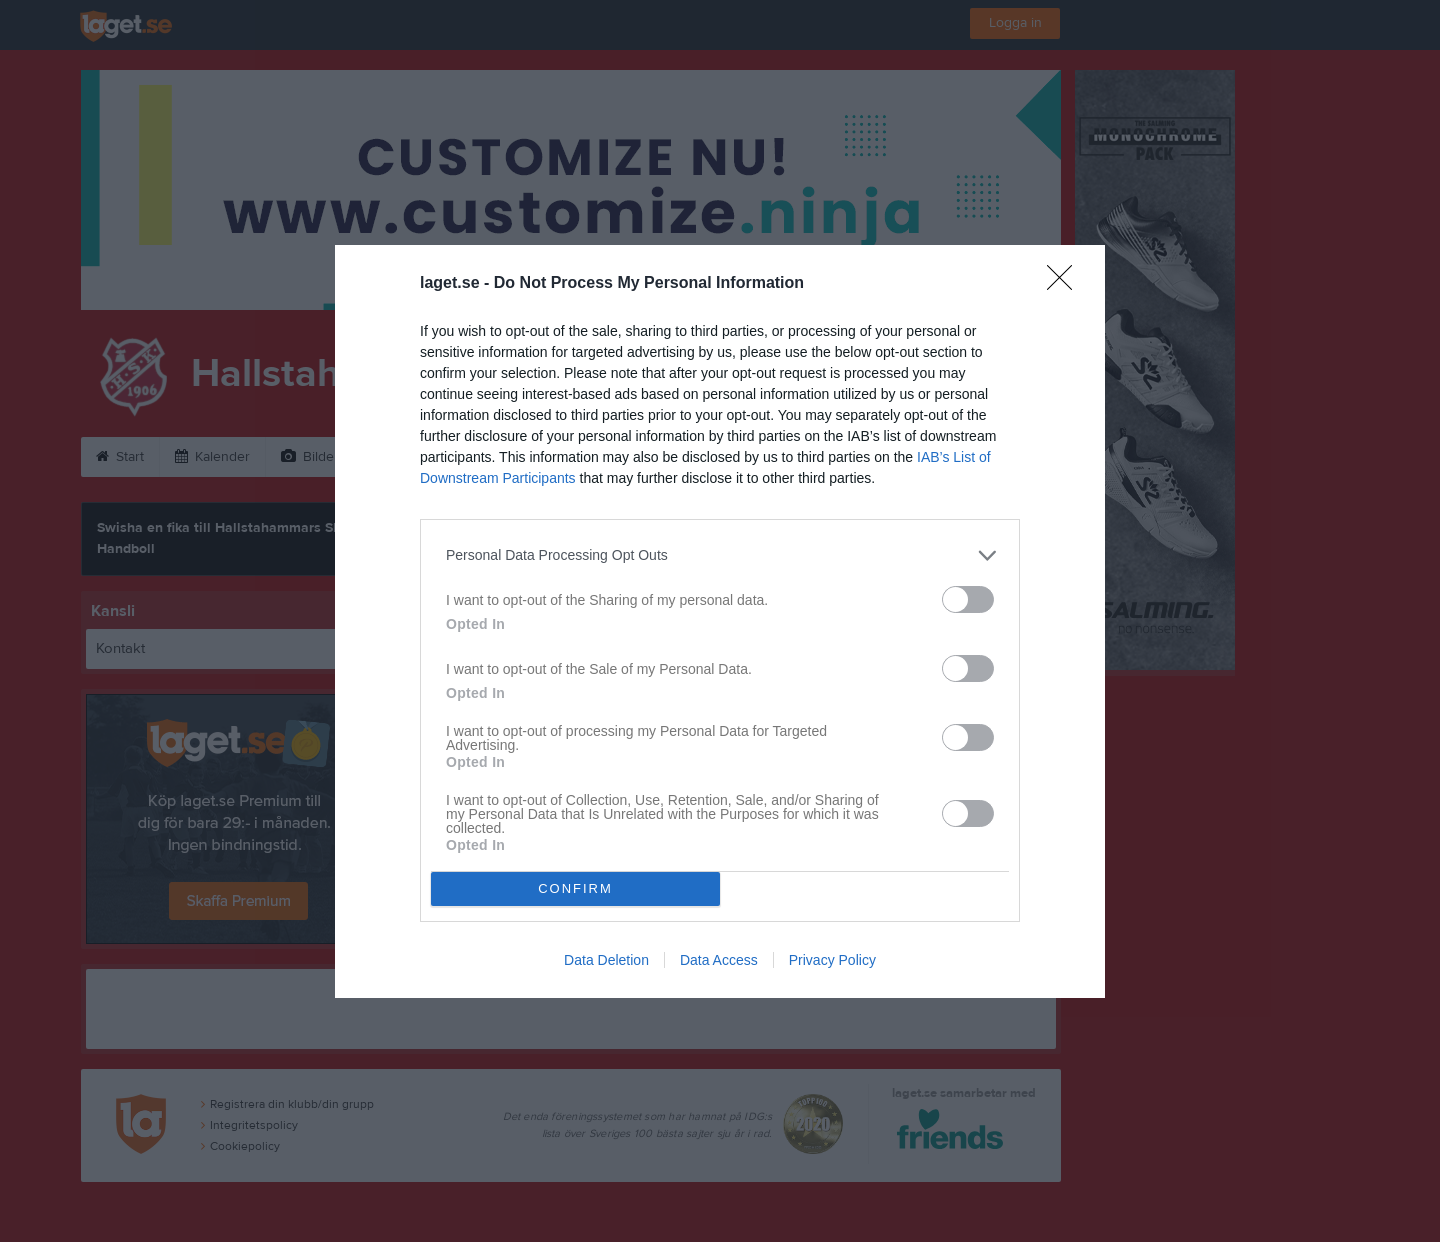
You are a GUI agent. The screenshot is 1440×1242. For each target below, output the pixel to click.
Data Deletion (606, 960)
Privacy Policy (832, 960)
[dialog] (720, 621)
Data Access (719, 960)
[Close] (1066, 284)
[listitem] (720, 555)
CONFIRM (575, 888)
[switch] (968, 599)
